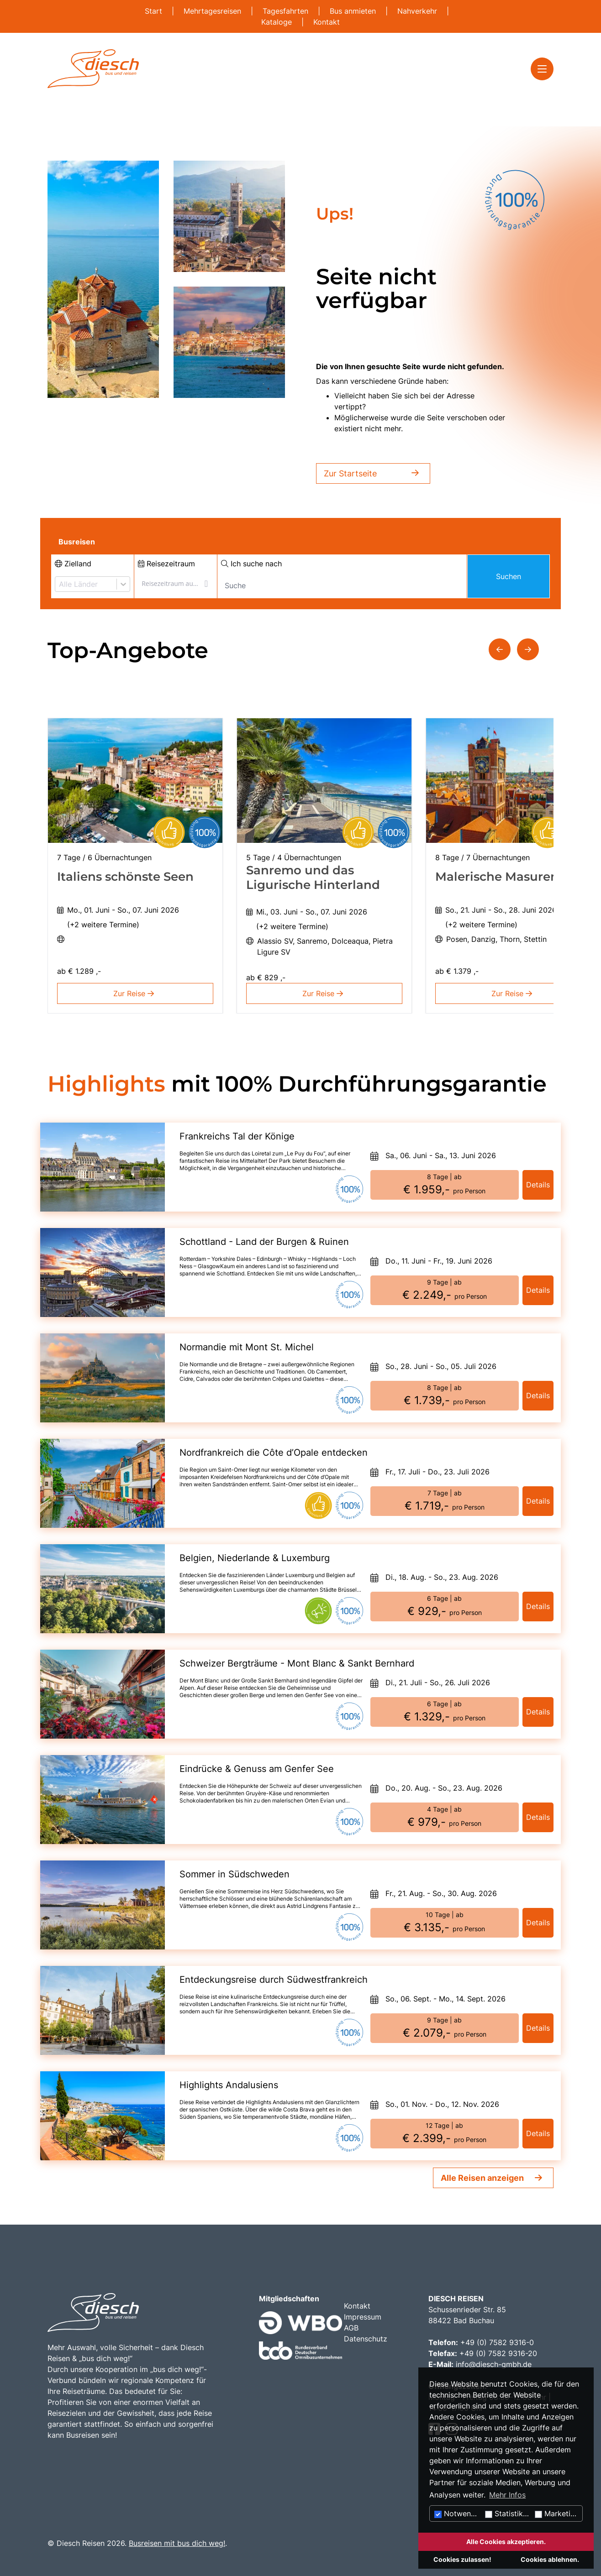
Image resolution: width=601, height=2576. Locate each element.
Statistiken (508, 2513)
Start (154, 11)
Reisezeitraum (166, 563)
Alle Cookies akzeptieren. (506, 2541)
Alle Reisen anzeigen (482, 2178)
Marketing (557, 2513)
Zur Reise (135, 993)
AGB (351, 2327)
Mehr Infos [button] (507, 2494)
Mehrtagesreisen (213, 11)
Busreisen (76, 541)
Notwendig (458, 2513)
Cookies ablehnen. (550, 2559)
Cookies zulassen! (462, 2559)
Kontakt (326, 21)
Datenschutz (365, 2338)
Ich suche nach (251, 563)
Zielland (73, 563)
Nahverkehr (418, 11)
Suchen (508, 576)
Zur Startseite (373, 473)
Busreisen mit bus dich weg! (177, 2543)
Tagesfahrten (287, 11)
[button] (500, 649)
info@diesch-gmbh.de (494, 2364)
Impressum (362, 2316)
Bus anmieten (354, 11)
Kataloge (277, 21)
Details (538, 1184)
